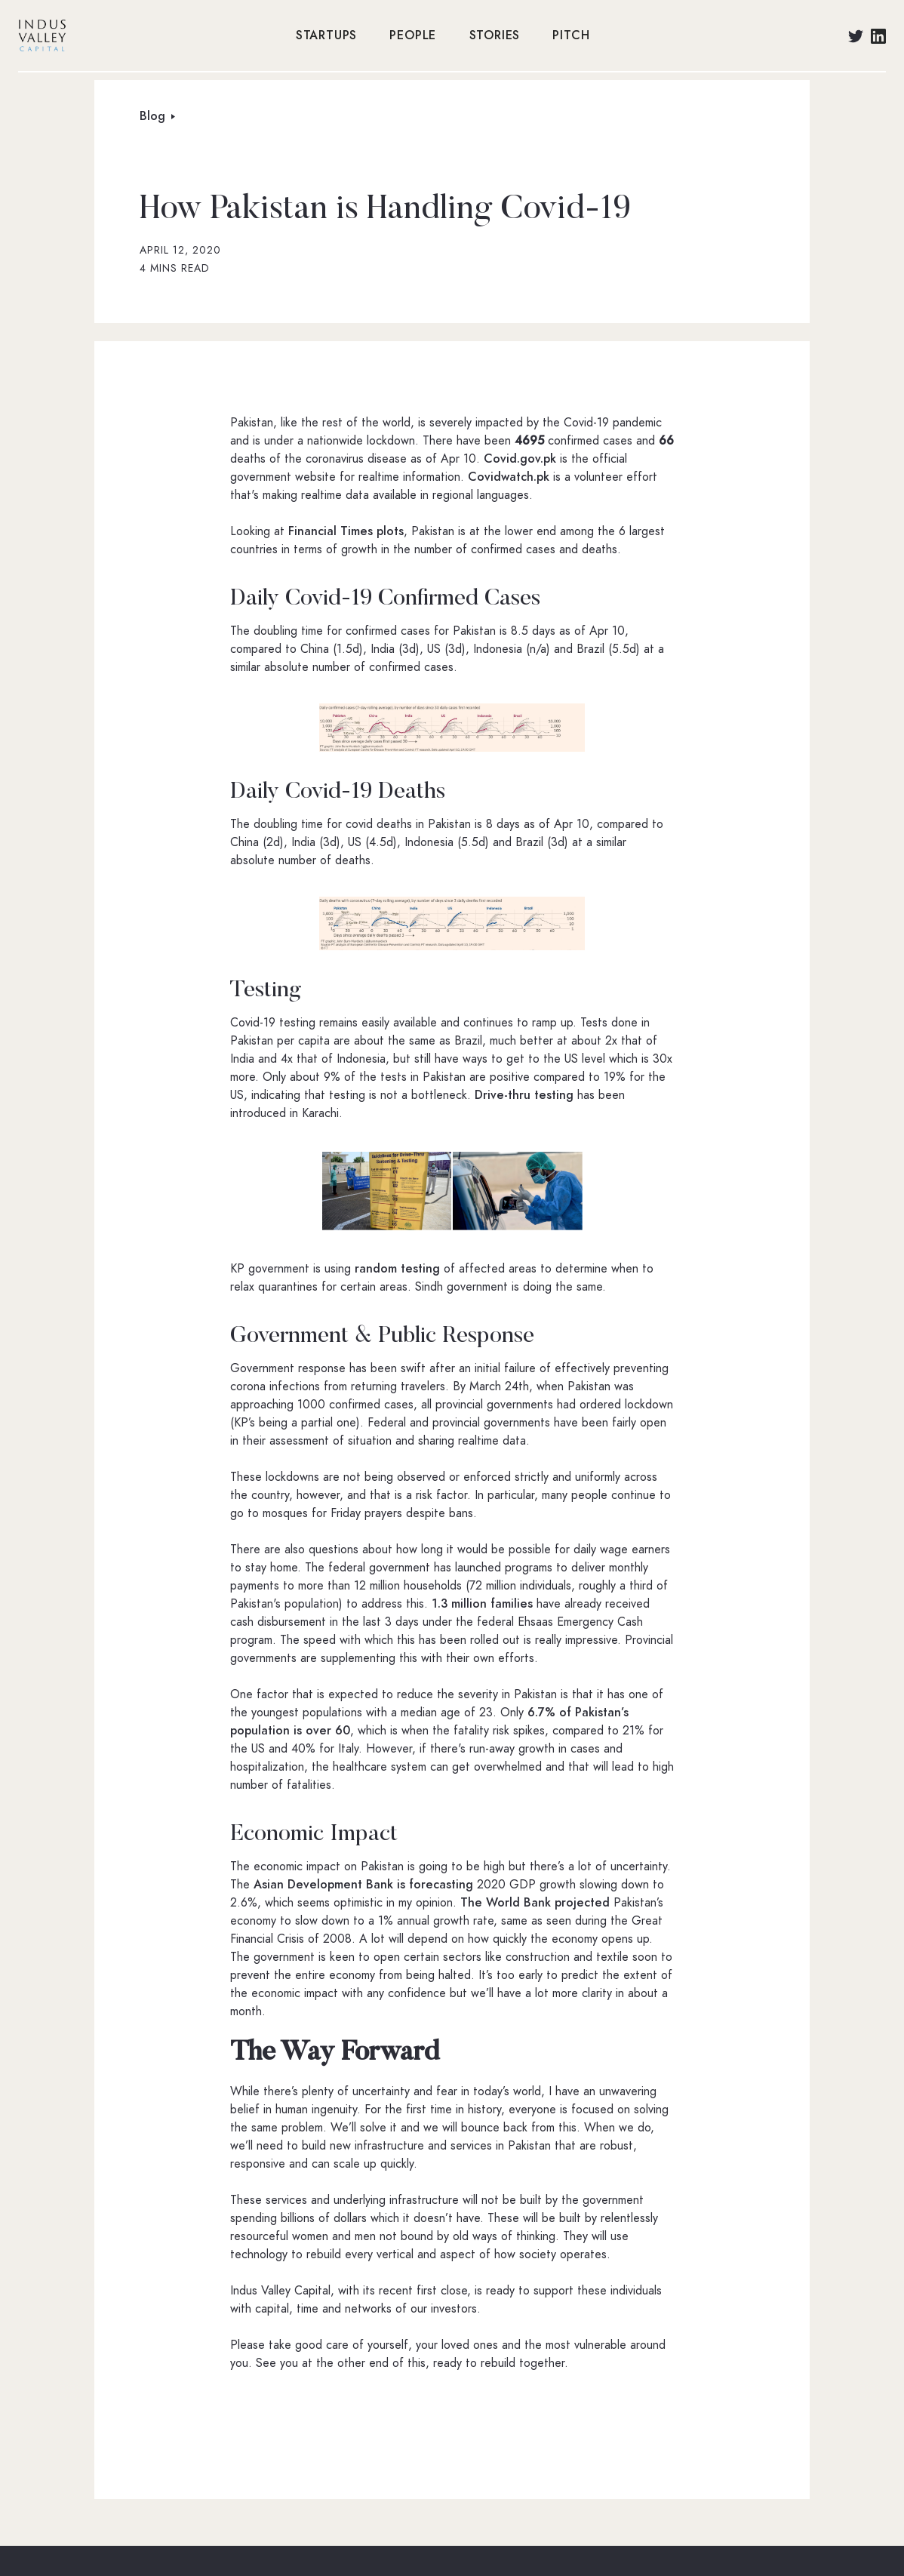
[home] (149, 35)
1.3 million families (482, 1604)
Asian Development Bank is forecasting (363, 1884)
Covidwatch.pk (508, 477)
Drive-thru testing (524, 1095)
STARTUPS (326, 35)
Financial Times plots (346, 531)
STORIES (495, 35)
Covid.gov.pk (520, 459)
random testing (399, 1268)
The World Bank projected (535, 1902)
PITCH (570, 35)
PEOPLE (412, 35)
